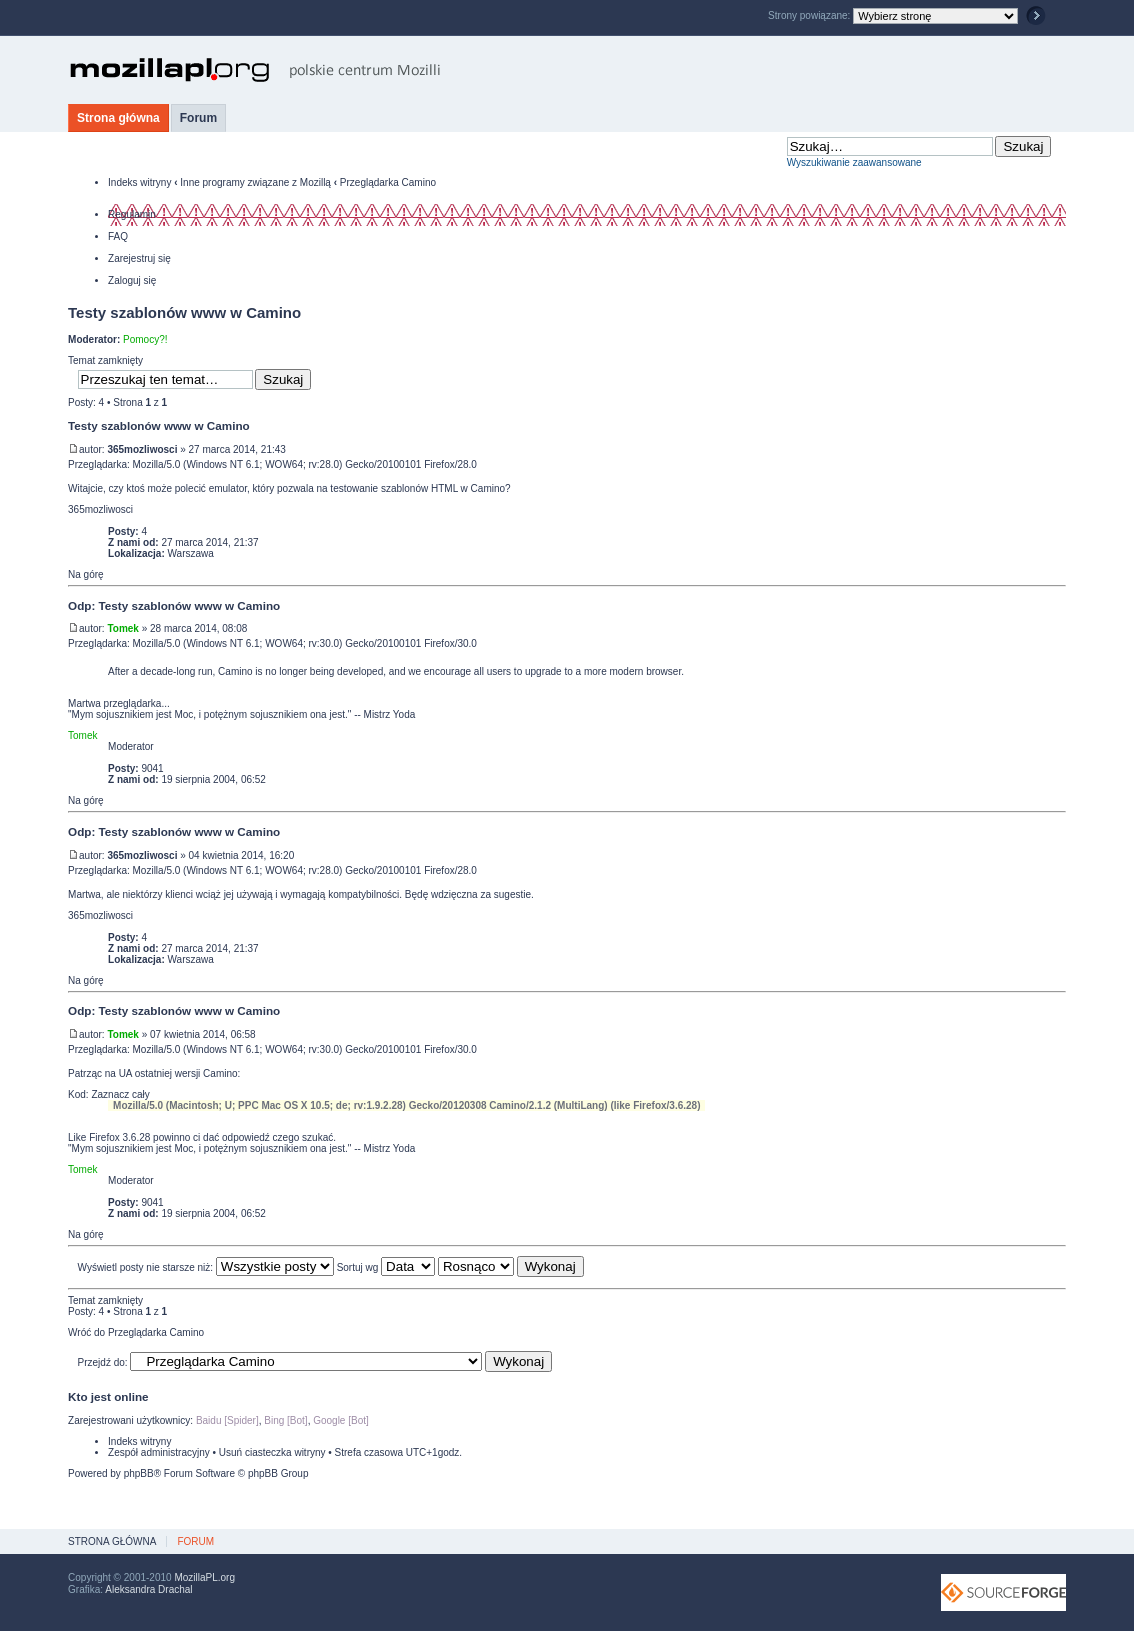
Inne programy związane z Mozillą (255, 182)
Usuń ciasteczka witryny (272, 1452)
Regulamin (132, 214)
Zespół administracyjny (159, 1452)
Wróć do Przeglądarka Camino (136, 1332)
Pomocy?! (145, 339)
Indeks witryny (139, 182)
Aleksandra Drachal (148, 1589)
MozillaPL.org (204, 1577)
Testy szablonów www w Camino (184, 312)
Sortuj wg (386, 1267)
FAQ (118, 236)
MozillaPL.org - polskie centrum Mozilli (255, 70)
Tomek (123, 628)
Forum (198, 118)
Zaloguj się (132, 280)
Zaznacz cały (120, 1094)
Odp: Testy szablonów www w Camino (174, 605)
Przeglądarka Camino (388, 182)
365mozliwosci (142, 449)
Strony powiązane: (810, 15)
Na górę (86, 574)
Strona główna (118, 118)
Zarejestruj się (139, 258)
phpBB (139, 1473)
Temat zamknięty (105, 360)
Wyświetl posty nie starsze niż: (206, 1267)
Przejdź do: (103, 1362)
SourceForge (1003, 1592)
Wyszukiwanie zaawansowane (854, 162)
